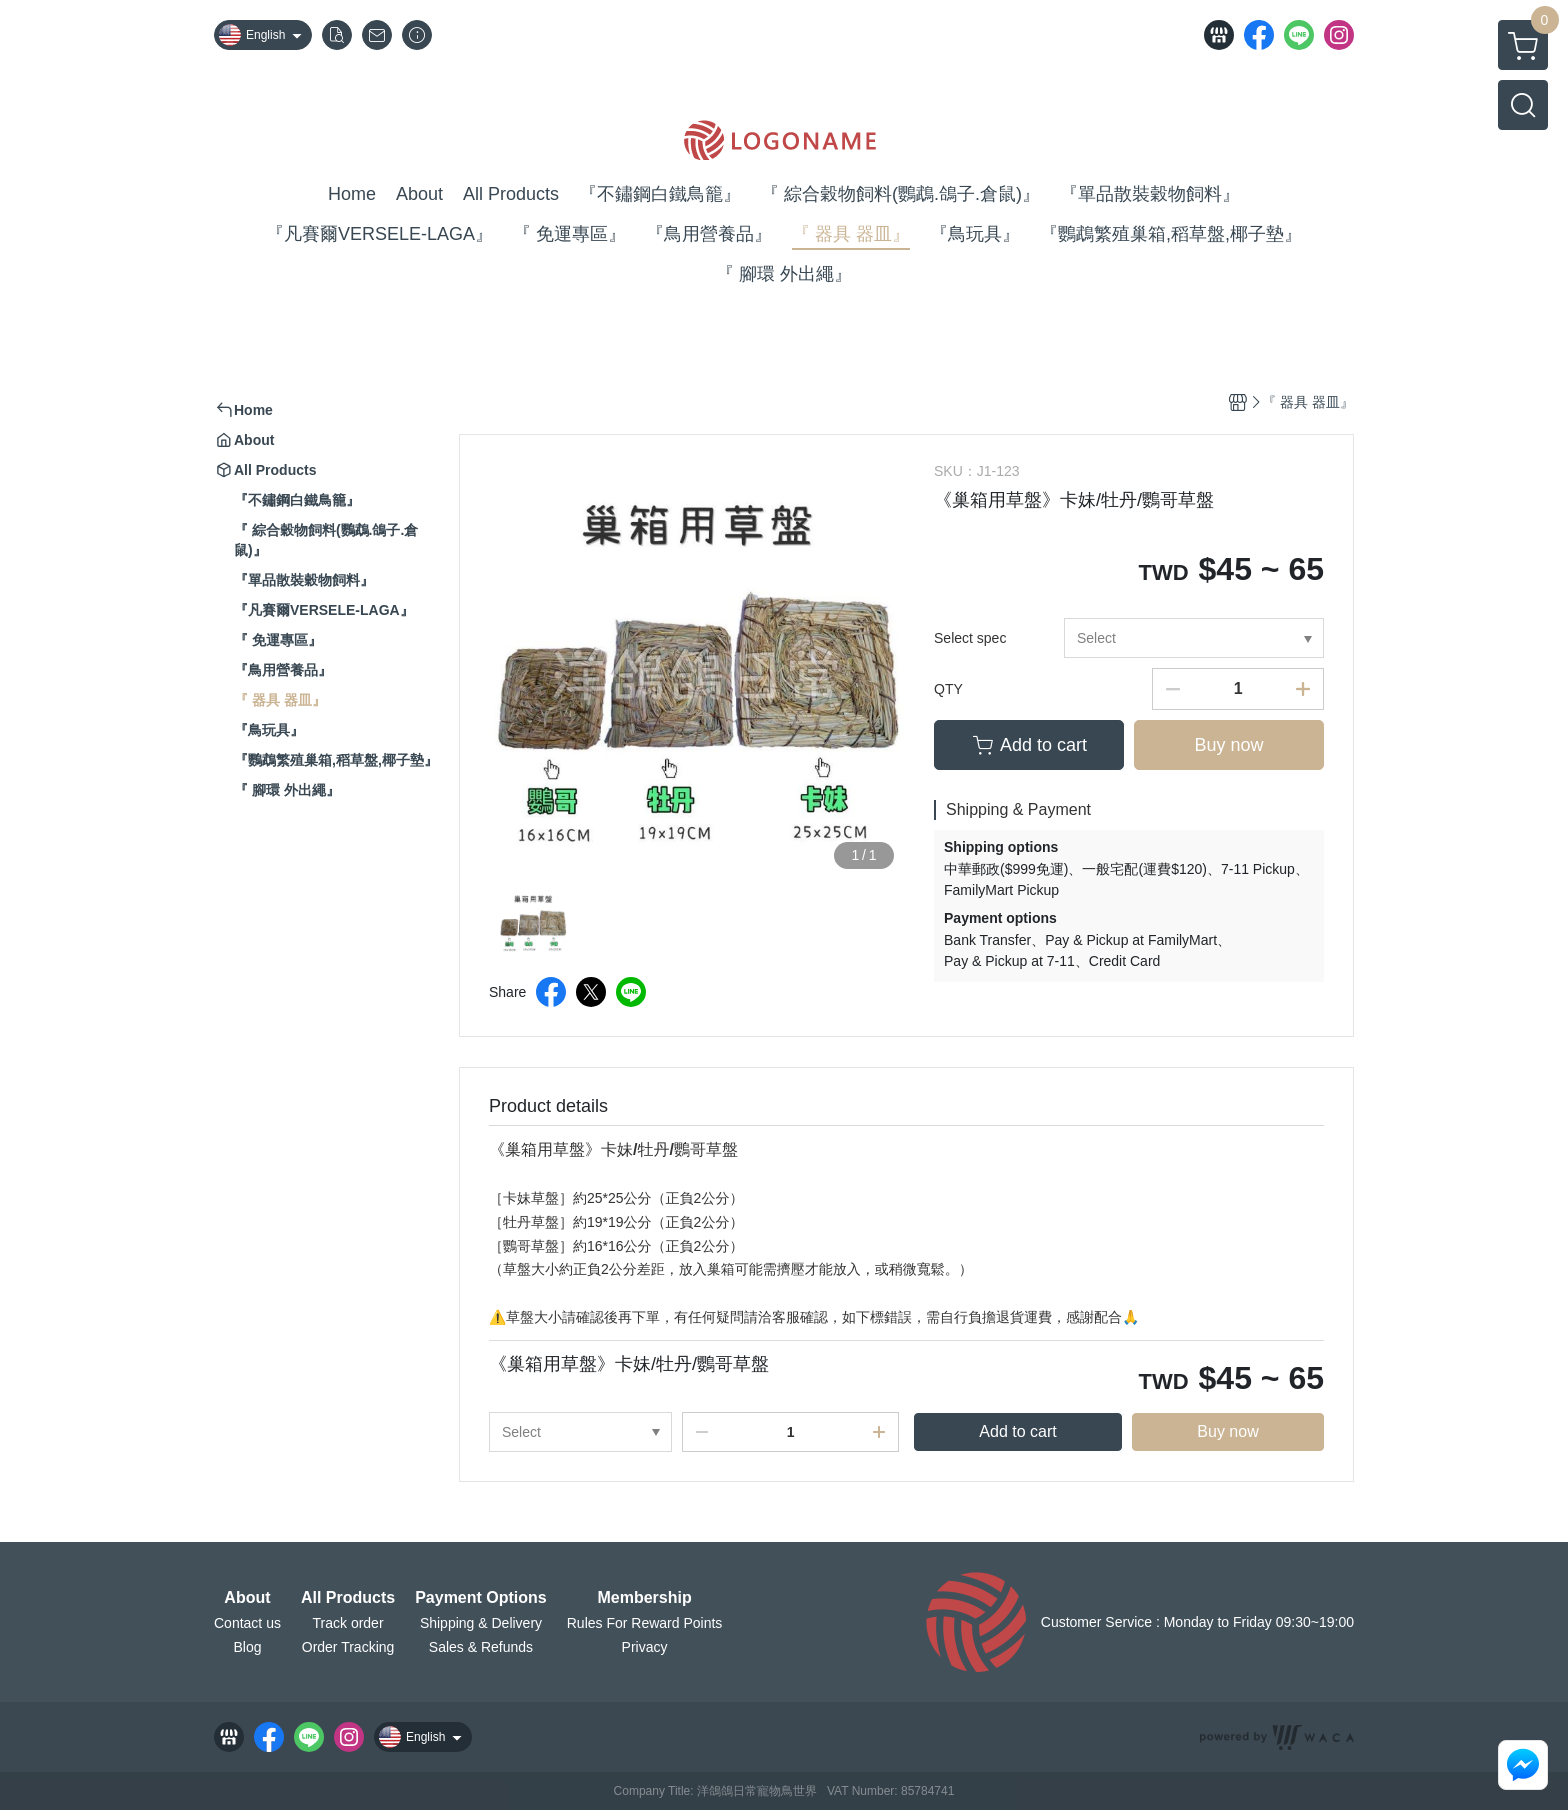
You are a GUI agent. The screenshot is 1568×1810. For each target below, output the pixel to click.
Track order (348, 1623)
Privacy (645, 1647)
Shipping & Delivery (481, 1623)
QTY (948, 689)
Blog (247, 1647)
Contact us (247, 1623)
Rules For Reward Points (645, 1623)
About (247, 1598)
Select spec (970, 638)
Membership (644, 1598)
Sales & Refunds (481, 1647)
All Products (348, 1598)
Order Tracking (348, 1647)
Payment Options (481, 1598)
